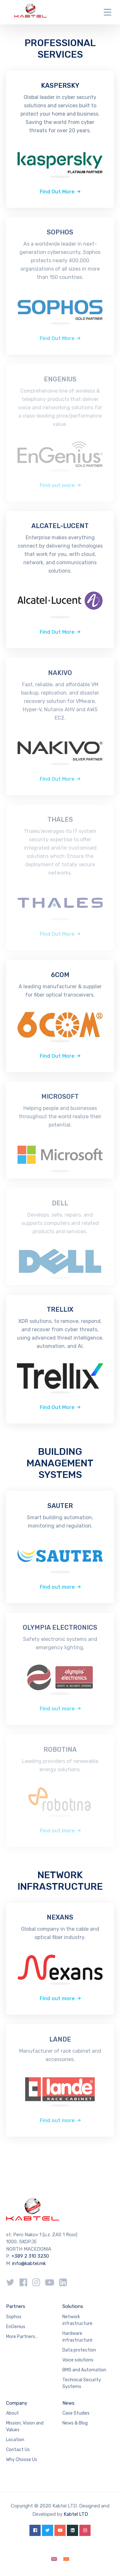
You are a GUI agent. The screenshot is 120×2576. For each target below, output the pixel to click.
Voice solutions (77, 2360)
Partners (15, 2306)
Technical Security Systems (81, 2383)
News (68, 2403)
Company (16, 2403)
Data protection (79, 2350)
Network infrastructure (77, 2320)
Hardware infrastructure (77, 2337)
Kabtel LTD (76, 2514)
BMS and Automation (84, 2370)
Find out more (57, 1587)
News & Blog (75, 2423)
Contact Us (18, 2449)
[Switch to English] (54, 2559)
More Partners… (22, 2336)
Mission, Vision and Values (25, 2426)
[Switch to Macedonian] (66, 2559)
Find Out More (57, 192)
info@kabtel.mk (29, 2263)
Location (15, 2439)
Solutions (72, 2306)
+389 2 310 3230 (29, 2256)
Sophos (13, 2316)
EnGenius (15, 2326)
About (12, 2413)
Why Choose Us (21, 2459)
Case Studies (76, 2413)
